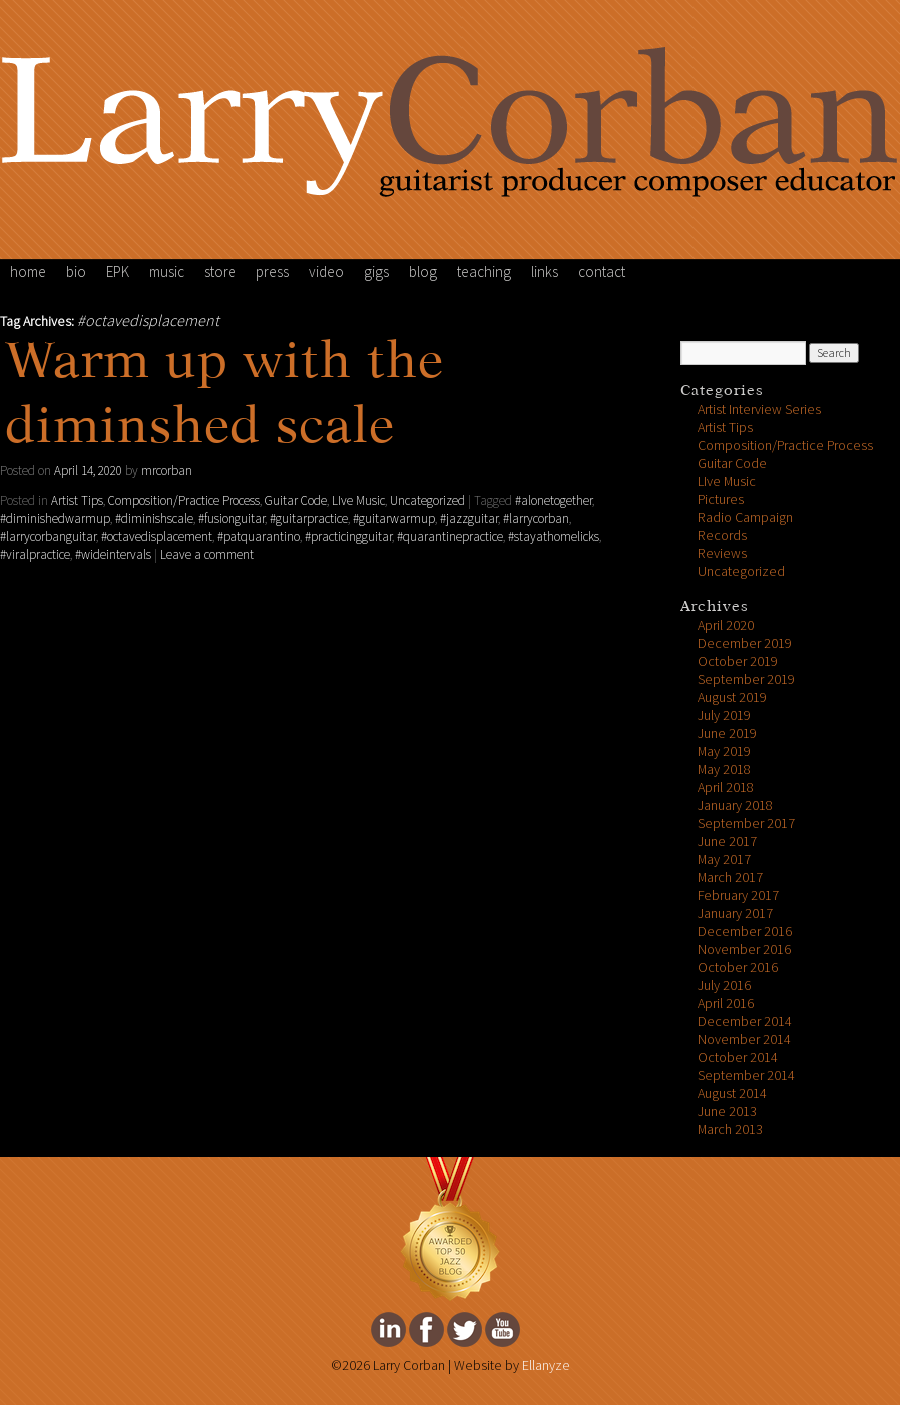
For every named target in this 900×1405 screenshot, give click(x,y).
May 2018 (724, 769)
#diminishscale (154, 519)
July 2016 (724, 985)
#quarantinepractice (450, 537)
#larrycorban (536, 519)
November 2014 (744, 1039)
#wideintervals (113, 555)
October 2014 (738, 1057)
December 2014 (745, 1021)
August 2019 (732, 697)
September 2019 (746, 679)
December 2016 (745, 931)
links (544, 272)
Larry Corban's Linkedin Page (388, 1329)
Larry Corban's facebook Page (426, 1329)
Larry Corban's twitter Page (464, 1329)
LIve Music (358, 501)
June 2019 (727, 733)
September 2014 (746, 1075)
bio (76, 272)
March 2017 (730, 877)
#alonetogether (553, 501)
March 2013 (730, 1129)
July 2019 (724, 715)
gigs (376, 272)
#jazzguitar (469, 519)
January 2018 (735, 805)
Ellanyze (546, 1365)
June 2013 (727, 1111)
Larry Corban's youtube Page (502, 1329)
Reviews (722, 553)
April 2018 (726, 787)
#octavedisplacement (156, 537)
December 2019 (745, 643)
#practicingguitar (348, 537)
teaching (484, 272)
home (28, 272)
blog (423, 272)
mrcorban (166, 471)
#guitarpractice (309, 519)
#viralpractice (35, 555)
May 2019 (724, 751)
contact (601, 272)
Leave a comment (207, 555)
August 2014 (732, 1093)
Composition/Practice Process (184, 501)
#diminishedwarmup (55, 519)
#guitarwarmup (394, 519)
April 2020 (726, 625)
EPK (117, 272)
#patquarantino (258, 537)
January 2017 (735, 913)
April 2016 (726, 1003)
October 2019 (738, 661)
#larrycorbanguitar (48, 537)
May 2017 (724, 859)
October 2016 (738, 967)
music (166, 272)
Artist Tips (77, 501)
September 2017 (746, 823)
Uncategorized (427, 501)
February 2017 (738, 895)
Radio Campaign (745, 517)
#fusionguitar (231, 519)
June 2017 (727, 841)
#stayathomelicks (553, 537)
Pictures (721, 499)
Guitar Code (296, 501)
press (272, 272)
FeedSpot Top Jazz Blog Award (450, 1229)
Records (722, 535)
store (220, 272)
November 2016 (744, 949)
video (326, 272)
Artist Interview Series (759, 409)
